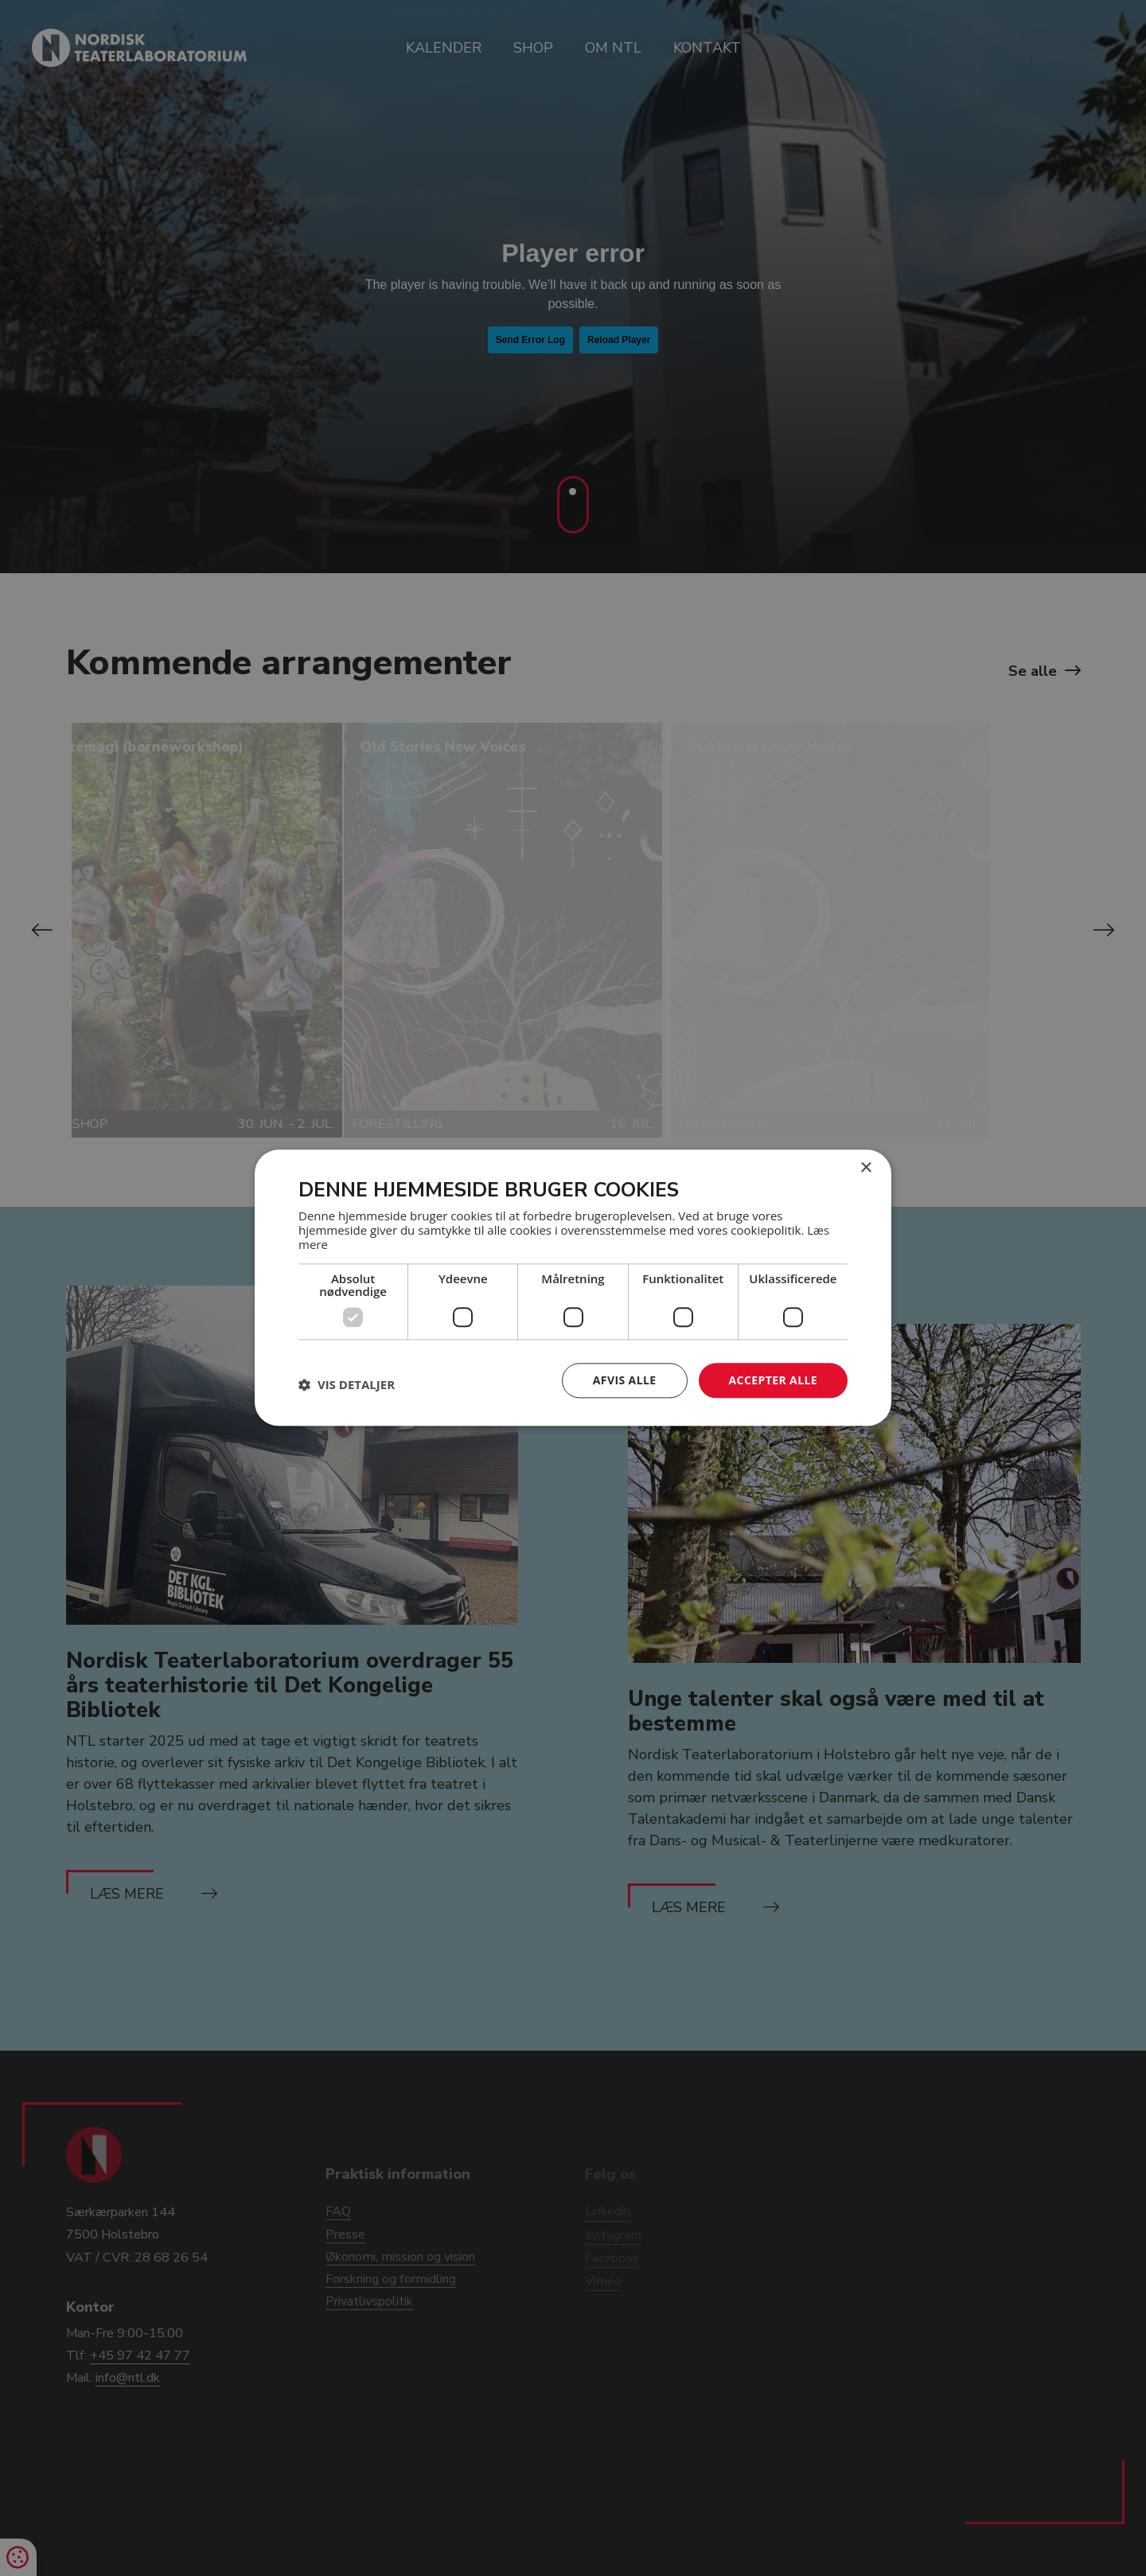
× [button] (865, 1168)
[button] (346, 1384)
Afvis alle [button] (625, 1380)
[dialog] (573, 1288)
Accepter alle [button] (773, 1380)
